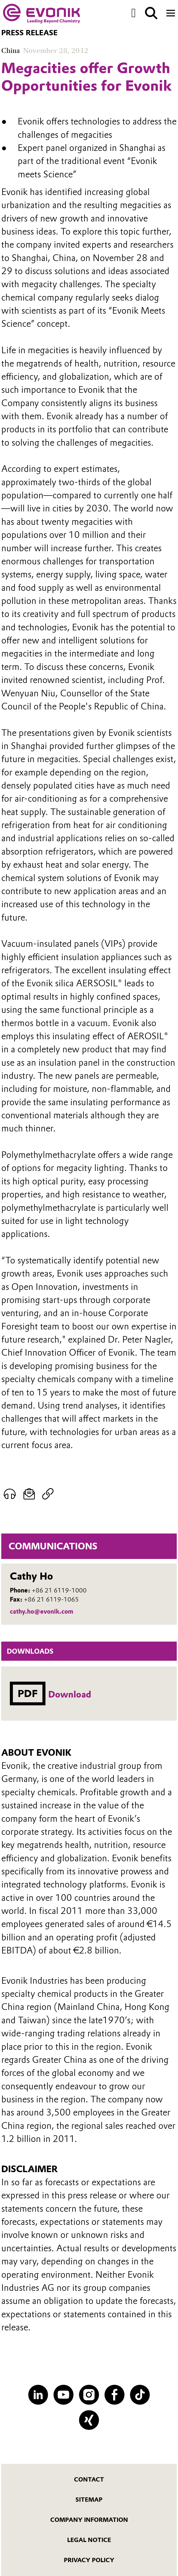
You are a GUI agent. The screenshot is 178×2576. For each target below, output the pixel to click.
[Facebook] (114, 2394)
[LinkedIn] (38, 2394)
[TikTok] (140, 2394)
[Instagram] (89, 2394)
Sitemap (89, 2499)
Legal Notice (89, 2540)
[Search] (151, 13)
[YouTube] (63, 2394)
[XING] (89, 2420)
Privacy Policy (89, 2560)
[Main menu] (170, 12)
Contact (89, 2479)
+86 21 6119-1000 (59, 1590)
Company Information (89, 2519)
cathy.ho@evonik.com (41, 1611)
